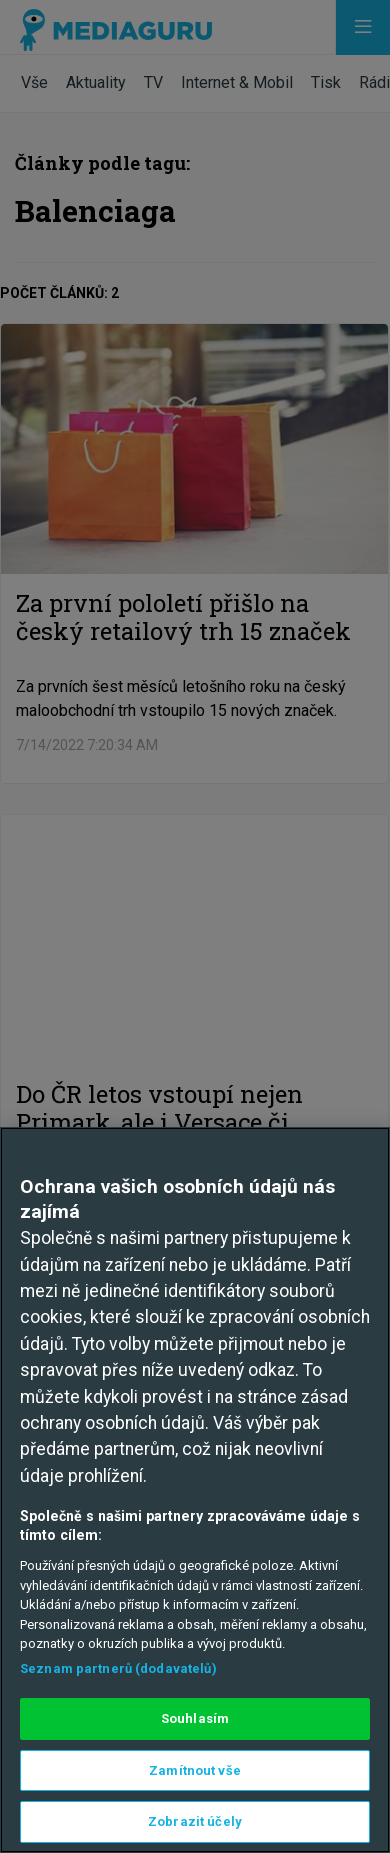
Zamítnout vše (195, 1770)
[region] (195, 1490)
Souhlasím (195, 1718)
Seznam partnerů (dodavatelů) (118, 1668)
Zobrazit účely (195, 1821)
